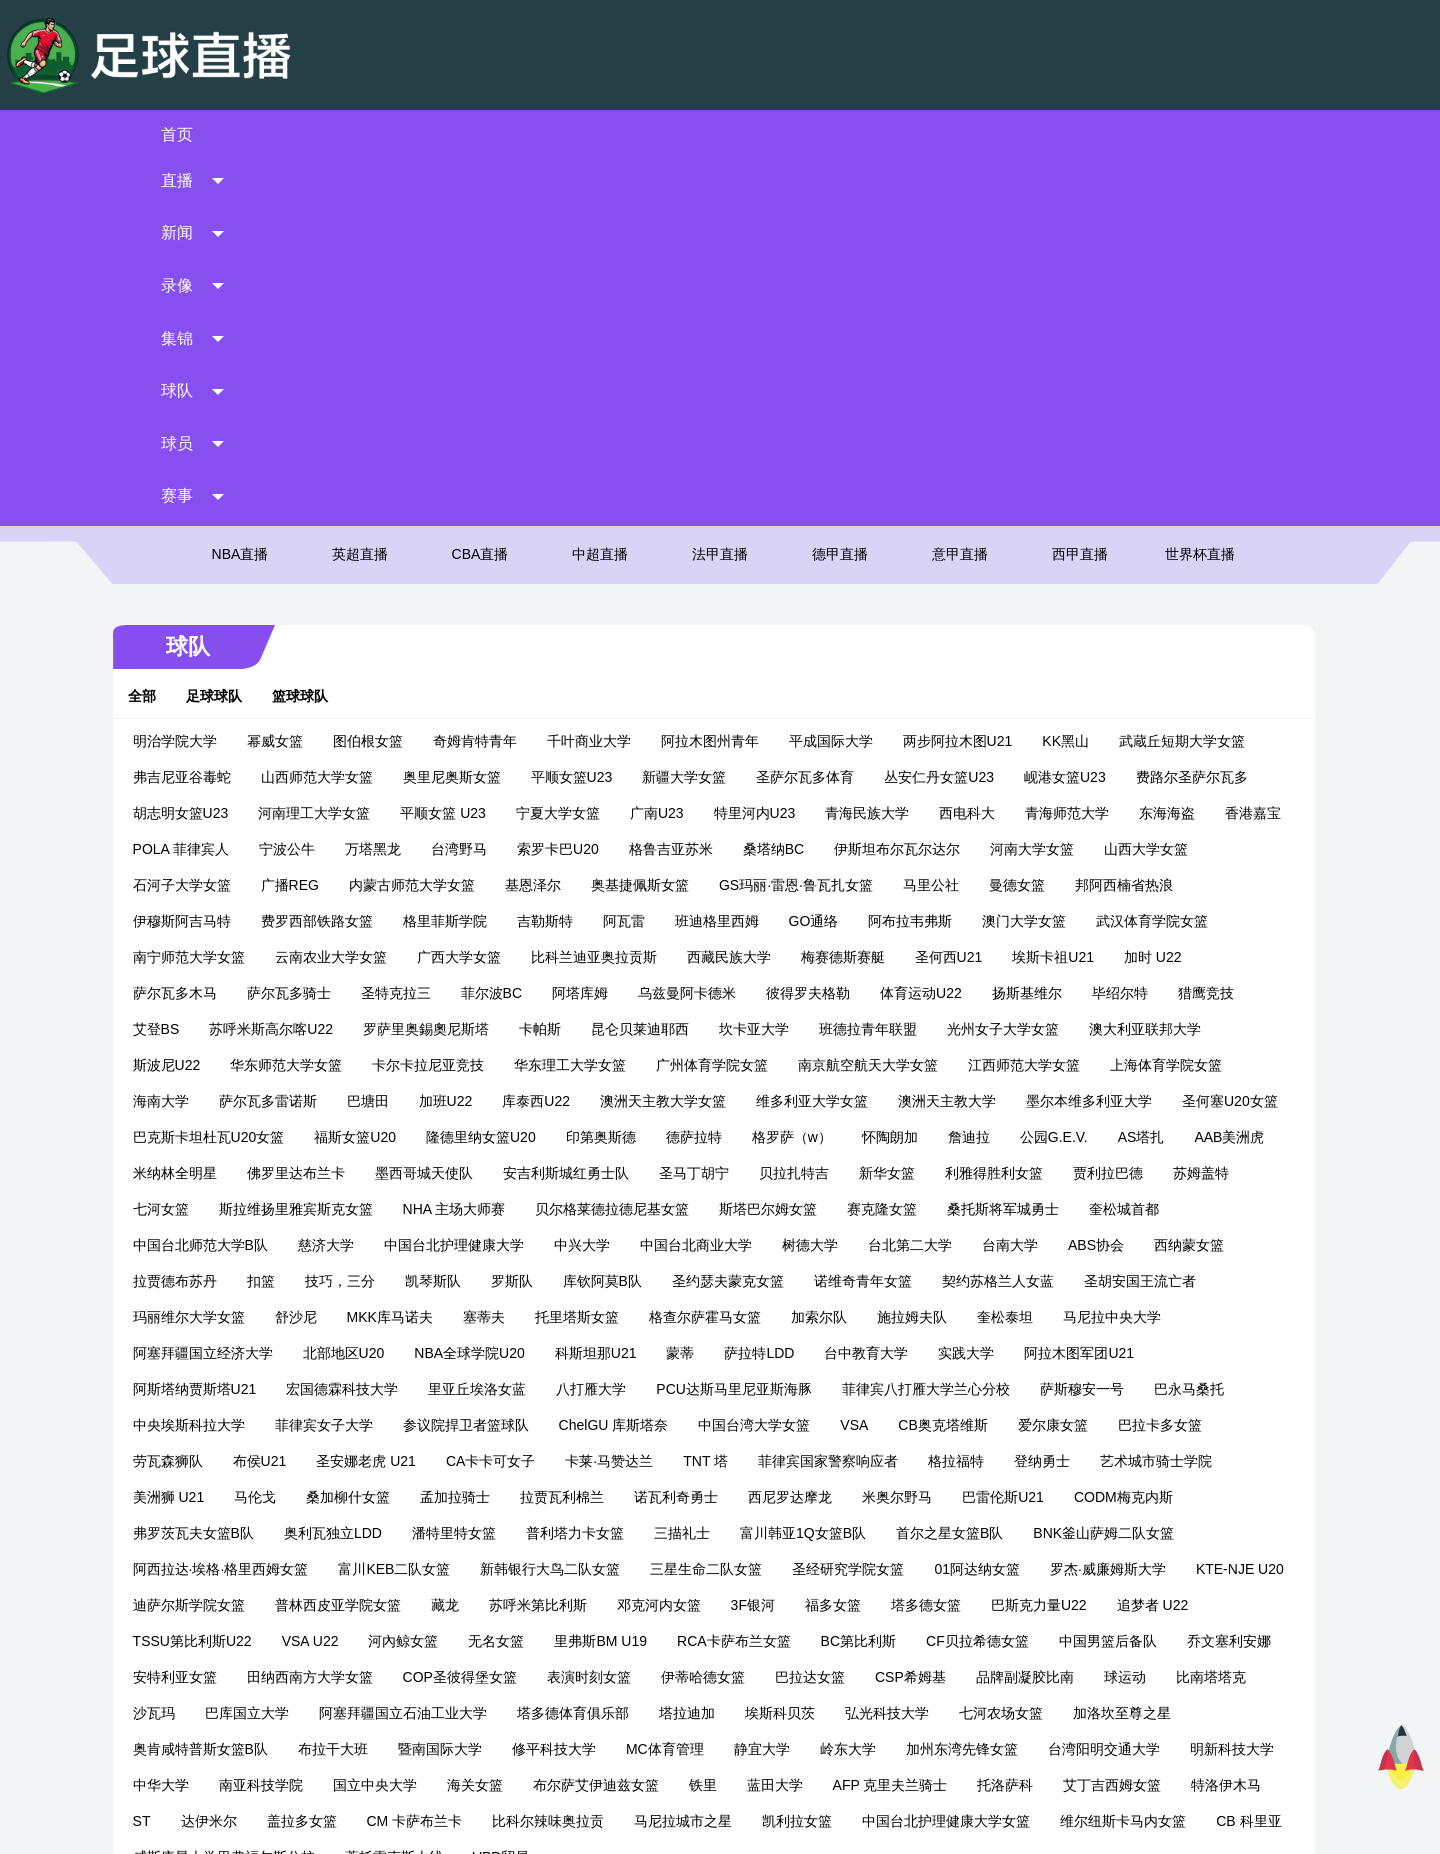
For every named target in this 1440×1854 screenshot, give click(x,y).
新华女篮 (174, 849)
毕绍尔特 (1221, 633)
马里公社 (1058, 525)
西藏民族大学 (884, 597)
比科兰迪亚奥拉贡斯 (749, 597)
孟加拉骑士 (953, 1137)
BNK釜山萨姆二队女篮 (509, 1209)
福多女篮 (248, 1281)
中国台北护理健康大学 (809, 885)
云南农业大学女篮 (486, 597)
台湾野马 (558, 489)
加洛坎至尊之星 (609, 1389)
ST (758, 1461)
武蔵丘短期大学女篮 (1195, 381)
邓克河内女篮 (1193, 1245)
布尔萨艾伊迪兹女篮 (1179, 1425)
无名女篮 (997, 1281)
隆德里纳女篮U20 (776, 777)
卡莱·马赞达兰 (1014, 1101)
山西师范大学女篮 (330, 417)
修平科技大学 (1109, 1389)
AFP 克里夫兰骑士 (347, 1461)
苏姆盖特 (488, 849)
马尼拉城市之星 (195, 1497)
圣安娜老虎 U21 (771, 1101)
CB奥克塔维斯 (248, 1101)
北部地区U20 (757, 993)
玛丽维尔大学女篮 (614, 957)
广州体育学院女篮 (868, 705)
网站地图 (888, 1824)
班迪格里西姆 (858, 561)
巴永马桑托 (493, 1065)
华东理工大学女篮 (726, 705)
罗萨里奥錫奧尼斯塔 (525, 669)
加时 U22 (175, 633)
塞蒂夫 (909, 957)
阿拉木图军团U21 (401, 1029)
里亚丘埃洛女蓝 (830, 1029)
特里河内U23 (768, 453)
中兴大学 (937, 885)
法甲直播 (720, 195)
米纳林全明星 (535, 813)
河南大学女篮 (1132, 489)
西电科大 (981, 453)
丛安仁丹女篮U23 (953, 417)
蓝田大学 (232, 1461)
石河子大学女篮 (309, 525)
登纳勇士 (430, 1137)
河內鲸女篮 (904, 1281)
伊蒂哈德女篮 (188, 1353)
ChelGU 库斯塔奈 (1039, 1065)
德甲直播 (840, 195)
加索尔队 (174, 993)
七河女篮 (574, 849)
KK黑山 (1079, 381)
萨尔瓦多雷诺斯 (423, 741)
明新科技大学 (644, 1425)
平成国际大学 (844, 381)
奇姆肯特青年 (488, 381)
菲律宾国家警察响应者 (216, 1137)
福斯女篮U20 (650, 777)
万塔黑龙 (472, 489)
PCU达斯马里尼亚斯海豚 (1087, 1029)
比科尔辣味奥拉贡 (1164, 1461)
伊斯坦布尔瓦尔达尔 (997, 489)
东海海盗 (1181, 453)
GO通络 (955, 561)
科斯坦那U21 (1009, 993)
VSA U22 (811, 1281)
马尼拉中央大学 (467, 993)
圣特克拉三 (497, 633)
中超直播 (600, 195)
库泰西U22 (692, 741)
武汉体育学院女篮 (202, 597)
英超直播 (360, 195)
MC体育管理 (1220, 1389)
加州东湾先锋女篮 (374, 1425)
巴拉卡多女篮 (465, 1101)
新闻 (495, 134)
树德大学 (1165, 885)
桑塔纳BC (872, 489)
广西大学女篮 (614, 597)
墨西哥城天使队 (784, 813)
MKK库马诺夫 (815, 957)
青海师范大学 (1081, 453)
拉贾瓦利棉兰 (1060, 1137)
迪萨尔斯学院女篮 (723, 1245)
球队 (945, 134)
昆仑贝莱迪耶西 (739, 669)
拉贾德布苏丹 (574, 921)
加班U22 (601, 741)
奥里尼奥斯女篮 (465, 417)
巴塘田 (523, 741)
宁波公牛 (386, 489)
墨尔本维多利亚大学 (209, 777)
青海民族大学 (881, 453)
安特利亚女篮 (812, 1317)
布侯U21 (664, 1101)
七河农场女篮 (488, 1389)
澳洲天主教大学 (1102, 741)
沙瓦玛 (782, 1353)
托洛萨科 (463, 1461)
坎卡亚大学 (853, 669)
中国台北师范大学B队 (555, 885)
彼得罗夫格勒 (909, 633)
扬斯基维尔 (1128, 633)
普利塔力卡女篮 (1043, 1173)
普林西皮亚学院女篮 (872, 1245)
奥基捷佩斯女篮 (767, 525)
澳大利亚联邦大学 (202, 705)
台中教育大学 (188, 1029)
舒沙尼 (721, 957)
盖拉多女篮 (918, 1461)
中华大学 (744, 1425)
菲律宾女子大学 (749, 1065)
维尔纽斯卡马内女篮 (635, 1497)
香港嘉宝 (174, 489)
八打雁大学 (944, 1029)
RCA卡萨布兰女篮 (203, 1317)
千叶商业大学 (602, 381)
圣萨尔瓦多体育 (819, 417)
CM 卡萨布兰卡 (1031, 1461)
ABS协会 (374, 921)
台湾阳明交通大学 (516, 1425)
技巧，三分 (739, 921)
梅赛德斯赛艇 (998, 597)
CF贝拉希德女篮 (446, 1317)
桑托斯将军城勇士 (302, 885)
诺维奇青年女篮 (195, 957)
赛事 (1245, 134)
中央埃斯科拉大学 (614, 1065)
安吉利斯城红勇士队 (926, 813)
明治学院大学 (188, 381)
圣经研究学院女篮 (202, 1245)
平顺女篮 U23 (457, 453)
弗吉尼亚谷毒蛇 (195, 417)
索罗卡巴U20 (657, 489)
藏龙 (979, 1245)
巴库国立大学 (875, 1353)
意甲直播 (960, 195)
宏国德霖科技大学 (695, 1029)
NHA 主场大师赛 (867, 849)
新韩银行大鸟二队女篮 (1028, 1209)
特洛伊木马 (684, 1461)
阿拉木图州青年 (723, 381)
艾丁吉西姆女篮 (570, 1461)
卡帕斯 (639, 669)
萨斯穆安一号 (386, 1065)
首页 (195, 134)
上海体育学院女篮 (202, 741)
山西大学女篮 (188, 525)
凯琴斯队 (832, 921)
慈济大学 (681, 885)
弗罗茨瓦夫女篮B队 (660, 1173)
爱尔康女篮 (358, 1101)
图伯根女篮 (381, 381)
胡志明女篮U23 (194, 453)
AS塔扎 (339, 813)
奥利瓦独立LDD (801, 1173)
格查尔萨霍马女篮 (1130, 957)
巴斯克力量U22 (454, 1281)
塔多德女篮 (341, 1281)
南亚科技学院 (844, 1425)
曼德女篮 (1144, 525)
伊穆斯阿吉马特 (323, 561)
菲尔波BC (592, 633)
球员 (1095, 134)
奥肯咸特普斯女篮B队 (755, 1389)
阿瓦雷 (765, 561)
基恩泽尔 (660, 525)
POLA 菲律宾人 (280, 489)
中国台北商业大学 (1051, 885)
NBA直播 (240, 195)
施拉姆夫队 (267, 993)
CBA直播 (480, 195)
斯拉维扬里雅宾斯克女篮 (709, 849)
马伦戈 (753, 1137)
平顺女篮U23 (585, 417)
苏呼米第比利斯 (1072, 1245)
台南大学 (288, 921)
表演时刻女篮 (1226, 1317)
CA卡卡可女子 (895, 1101)
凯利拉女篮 (309, 1497)
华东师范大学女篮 (442, 705)
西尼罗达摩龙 (188, 1173)
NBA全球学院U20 (883, 993)
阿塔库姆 (681, 633)
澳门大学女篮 (1166, 561)
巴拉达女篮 (295, 1353)
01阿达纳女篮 (331, 1245)
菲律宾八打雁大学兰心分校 (230, 1065)
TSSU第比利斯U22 (693, 1281)
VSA (160, 1101)
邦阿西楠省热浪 (195, 561)
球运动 (610, 1353)
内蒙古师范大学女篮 (539, 525)
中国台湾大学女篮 (1180, 1065)
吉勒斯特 (686, 561)
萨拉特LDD (1173, 993)
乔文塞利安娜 (698, 1317)
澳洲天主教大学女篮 (818, 741)
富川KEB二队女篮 (872, 1209)
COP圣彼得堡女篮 (1097, 1317)
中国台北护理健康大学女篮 (458, 1497)
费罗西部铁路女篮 (458, 561)
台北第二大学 (188, 921)
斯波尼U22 (322, 705)
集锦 (795, 134)
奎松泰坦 (360, 993)
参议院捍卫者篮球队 (891, 1065)
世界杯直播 (1200, 195)
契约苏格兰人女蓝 (330, 957)
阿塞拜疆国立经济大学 (616, 993)
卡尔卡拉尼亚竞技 (584, 705)
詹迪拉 (167, 813)
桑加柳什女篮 (846, 1137)
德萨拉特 (989, 777)
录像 (645, 134)
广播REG (417, 525)
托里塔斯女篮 (1002, 957)
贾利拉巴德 (395, 849)
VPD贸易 (1191, 1497)
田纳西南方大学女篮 (947, 1317)
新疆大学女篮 (698, 417)
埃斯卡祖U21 (1209, 597)
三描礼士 (1150, 1173)
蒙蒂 (1094, 993)
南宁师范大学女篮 (344, 597)
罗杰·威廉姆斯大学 (462, 1245)
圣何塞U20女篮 (350, 777)
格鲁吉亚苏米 (770, 489)
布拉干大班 (888, 1389)
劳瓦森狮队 (572, 1101)
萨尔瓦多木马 (276, 633)
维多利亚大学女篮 (967, 741)
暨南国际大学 (995, 1389)
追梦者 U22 (568, 1281)
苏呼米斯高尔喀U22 (371, 669)
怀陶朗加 (1185, 777)
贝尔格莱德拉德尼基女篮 (1026, 849)
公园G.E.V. (252, 813)
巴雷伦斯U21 (401, 1173)
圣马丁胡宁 (1054, 813)
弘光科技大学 (374, 1389)
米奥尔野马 (295, 1173)
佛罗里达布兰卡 (656, 813)
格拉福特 (344, 1137)
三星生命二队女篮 (1184, 1209)
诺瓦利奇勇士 (1174, 1137)
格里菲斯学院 (586, 561)
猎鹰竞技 (174, 669)
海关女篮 (1058, 1425)
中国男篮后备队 (577, 1317)
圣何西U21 (1104, 597)
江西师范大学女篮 (1180, 705)
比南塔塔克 (696, 1353)
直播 (345, 134)
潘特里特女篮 (922, 1173)
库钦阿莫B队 (1001, 921)
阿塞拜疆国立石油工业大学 (1031, 1353)
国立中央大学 (958, 1425)
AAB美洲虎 (428, 813)
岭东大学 (260, 1425)
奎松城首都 (423, 885)
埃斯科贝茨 (267, 1389)
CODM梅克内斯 (521, 1173)
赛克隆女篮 (181, 885)
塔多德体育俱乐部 (1201, 1353)
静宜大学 (174, 1425)
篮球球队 (313, 336)
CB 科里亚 (760, 1497)
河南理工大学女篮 (328, 453)
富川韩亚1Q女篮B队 (209, 1209)
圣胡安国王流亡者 (472, 957)
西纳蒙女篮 (467, 921)
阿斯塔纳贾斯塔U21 (548, 1029)
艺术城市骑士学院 (544, 1137)
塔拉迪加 (174, 1389)
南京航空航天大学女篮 (1024, 705)
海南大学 (316, 741)
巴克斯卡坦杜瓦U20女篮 (504, 777)
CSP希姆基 (395, 1353)
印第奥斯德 (896, 777)
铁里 (160, 1461)
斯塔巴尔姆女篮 (1182, 849)
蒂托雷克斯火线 (1084, 1497)
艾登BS (255, 669)
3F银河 (168, 1281)
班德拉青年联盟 (967, 669)
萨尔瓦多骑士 (390, 633)
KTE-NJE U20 (593, 1245)
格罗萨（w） (1087, 777)
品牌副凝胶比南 (510, 1353)
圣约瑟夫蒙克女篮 (1127, 921)
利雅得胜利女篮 (281, 849)
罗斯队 (911, 921)
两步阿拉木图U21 (971, 381)
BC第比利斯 (327, 1317)
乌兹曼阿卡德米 (788, 633)
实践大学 (288, 1029)
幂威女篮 (288, 381)
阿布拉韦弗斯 (1052, 561)
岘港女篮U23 (1078, 417)
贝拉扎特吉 (1154, 813)
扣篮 (660, 921)
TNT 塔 (1110, 1101)
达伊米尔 (825, 1461)
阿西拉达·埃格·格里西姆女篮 (698, 1209)
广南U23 (670, 453)
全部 (155, 336)
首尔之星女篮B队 (355, 1209)
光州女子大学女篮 (1102, 669)
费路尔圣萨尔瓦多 (1205, 417)
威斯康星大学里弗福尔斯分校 (914, 1497)
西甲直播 (1080, 195)
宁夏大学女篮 (571, 453)
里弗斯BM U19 (1101, 1281)
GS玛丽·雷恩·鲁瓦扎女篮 (923, 525)
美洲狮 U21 (666, 1137)
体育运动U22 (1022, 633)
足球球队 (227, 336)
